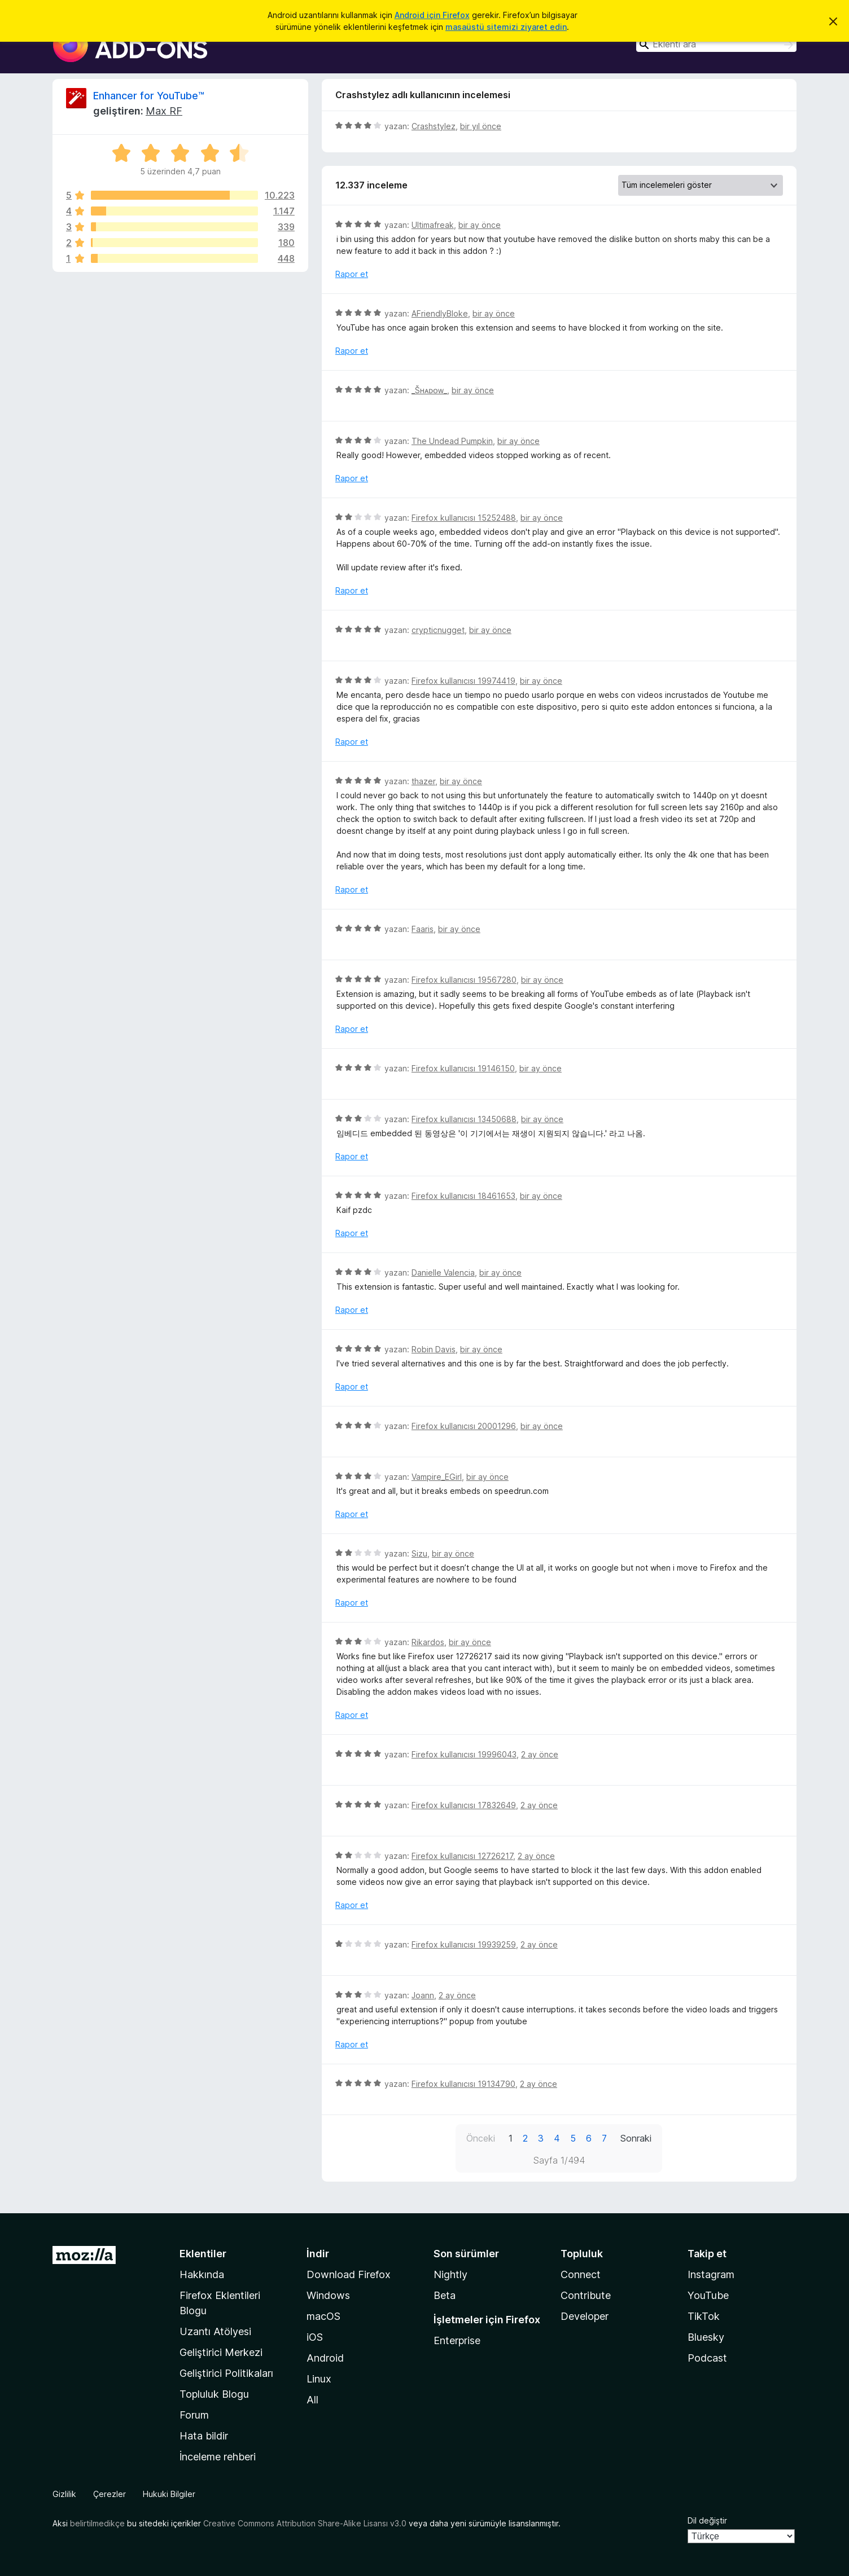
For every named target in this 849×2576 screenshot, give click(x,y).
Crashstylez (434, 126)
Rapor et (351, 274)
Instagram (711, 2274)
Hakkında (202, 2274)
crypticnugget (438, 630)
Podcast (707, 2358)
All (312, 2400)
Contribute (586, 2295)
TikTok (704, 2316)
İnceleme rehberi (218, 2457)
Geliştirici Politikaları (226, 2373)
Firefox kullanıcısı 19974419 (463, 680)
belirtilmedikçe (97, 2523)
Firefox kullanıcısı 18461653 (463, 1196)
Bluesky (706, 2337)
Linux (319, 2379)
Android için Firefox (432, 15)
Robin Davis (434, 1349)
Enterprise (457, 2340)
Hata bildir (204, 2436)
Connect (581, 2274)
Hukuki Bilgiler (169, 2494)
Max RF (164, 111)
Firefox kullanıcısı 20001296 (464, 1426)
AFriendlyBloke (440, 313)
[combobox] (716, 44)
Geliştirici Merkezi (221, 2352)
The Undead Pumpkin (452, 441)
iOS (315, 2337)
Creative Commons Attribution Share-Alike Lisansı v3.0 (304, 2523)
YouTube (708, 2295)
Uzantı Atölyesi (215, 2331)
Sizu (419, 1553)
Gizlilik (64, 2494)
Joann (423, 1995)
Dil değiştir (707, 2520)
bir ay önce (479, 225)
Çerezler (109, 2494)
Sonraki (635, 2138)
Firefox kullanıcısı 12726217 (462, 1856)
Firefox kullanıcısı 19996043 (464, 1754)
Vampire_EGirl (437, 1477)
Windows (328, 2295)
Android (325, 2358)
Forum (194, 2415)
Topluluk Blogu (214, 2394)
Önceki (480, 2138)
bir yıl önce (480, 126)
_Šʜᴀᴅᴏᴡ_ (429, 390)
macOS (323, 2316)
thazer (423, 781)
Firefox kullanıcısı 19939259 (464, 1944)
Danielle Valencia (443, 1272)
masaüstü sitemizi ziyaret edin (506, 27)
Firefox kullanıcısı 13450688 (464, 1119)
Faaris (423, 929)
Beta (445, 2295)
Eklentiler (203, 2254)
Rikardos (428, 1642)
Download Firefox (349, 2274)
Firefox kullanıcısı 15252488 (464, 517)
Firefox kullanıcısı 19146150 (463, 1068)
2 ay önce (539, 1754)
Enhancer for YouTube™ (148, 96)
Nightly (450, 2274)
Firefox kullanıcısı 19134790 (463, 2084)
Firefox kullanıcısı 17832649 (464, 1805)
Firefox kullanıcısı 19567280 (464, 979)
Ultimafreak (433, 225)
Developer (585, 2316)
